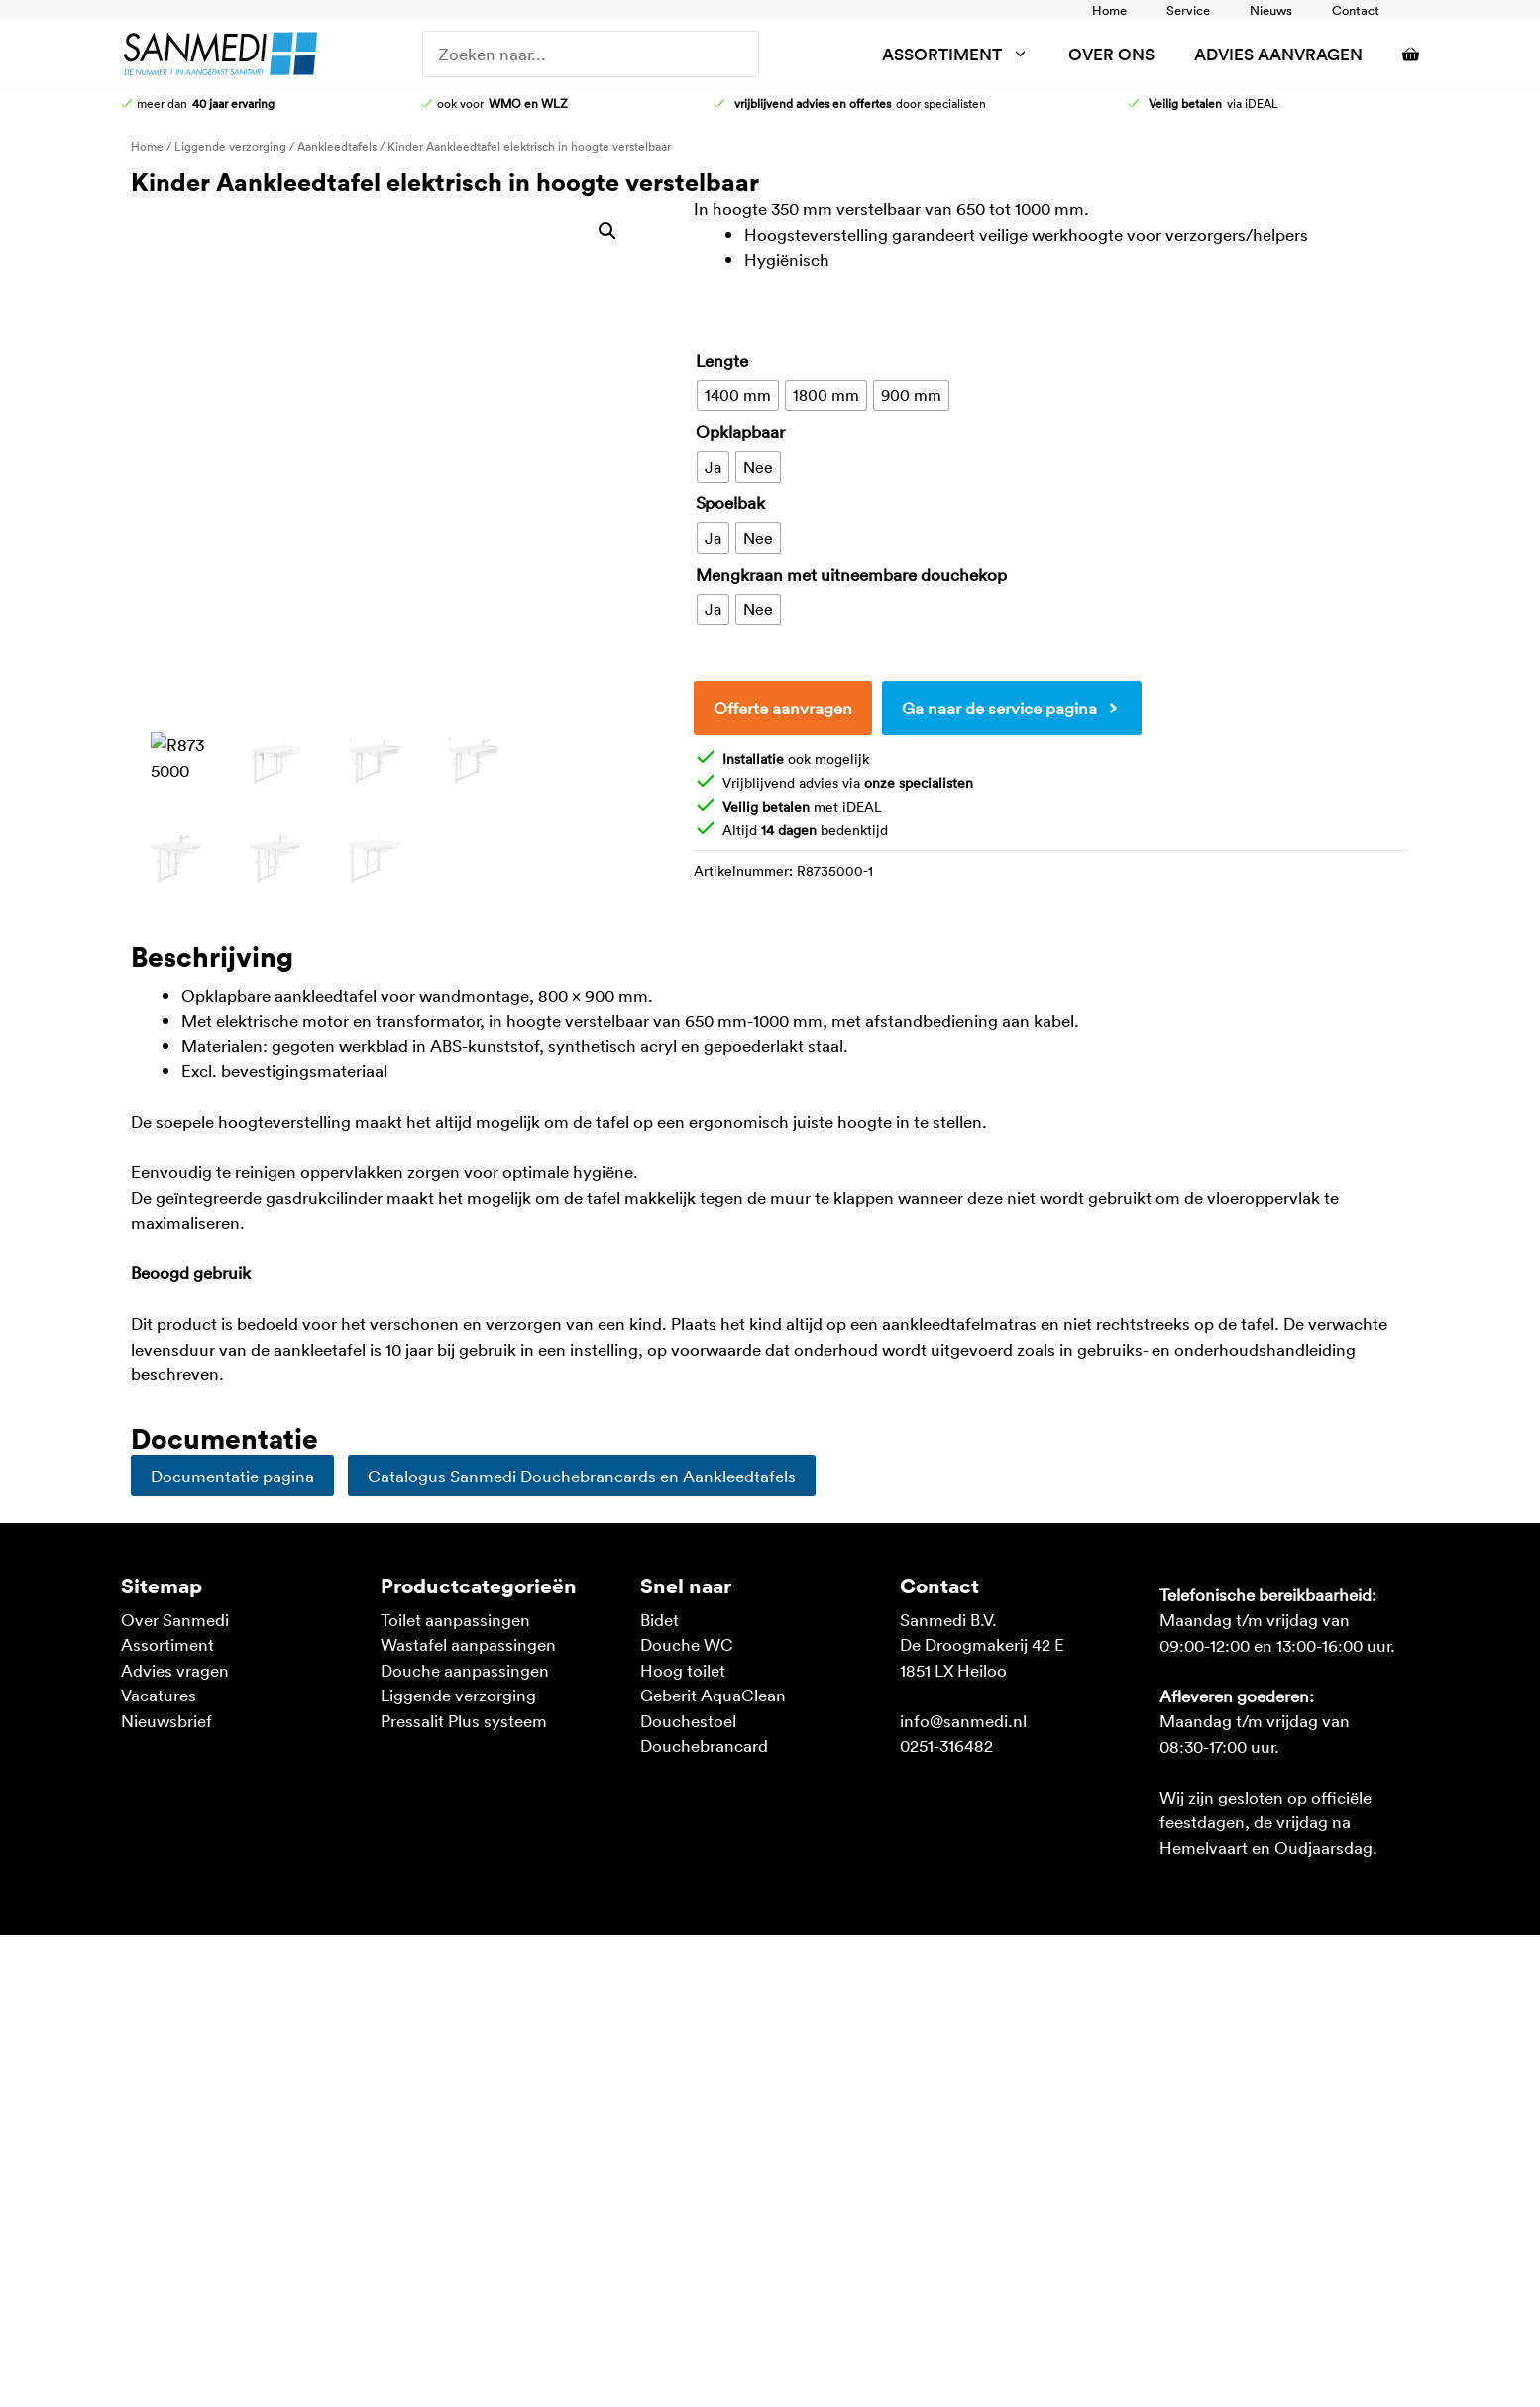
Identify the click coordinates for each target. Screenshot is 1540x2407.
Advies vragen (175, 1670)
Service (1188, 10)
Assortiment (965, 54)
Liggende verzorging (230, 146)
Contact (1355, 10)
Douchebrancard (704, 1745)
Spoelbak (730, 502)
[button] (607, 231)
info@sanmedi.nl (963, 1720)
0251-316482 (946, 1745)
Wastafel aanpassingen (468, 1644)
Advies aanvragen (1278, 54)
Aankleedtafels (337, 146)
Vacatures (158, 1694)
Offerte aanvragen (783, 707)
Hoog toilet (682, 1670)
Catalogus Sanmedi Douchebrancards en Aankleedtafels (582, 1475)
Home (1109, 10)
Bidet (659, 1619)
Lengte (722, 360)
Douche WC (686, 1644)
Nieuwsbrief (166, 1720)
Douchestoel (688, 1720)
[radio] (738, 395)
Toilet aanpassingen (455, 1619)
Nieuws (1271, 10)
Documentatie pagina (232, 1475)
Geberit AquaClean (713, 1694)
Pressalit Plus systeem (464, 1720)
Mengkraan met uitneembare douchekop (851, 574)
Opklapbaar (740, 431)
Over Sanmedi (175, 1619)
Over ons (1111, 54)
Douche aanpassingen (465, 1670)
